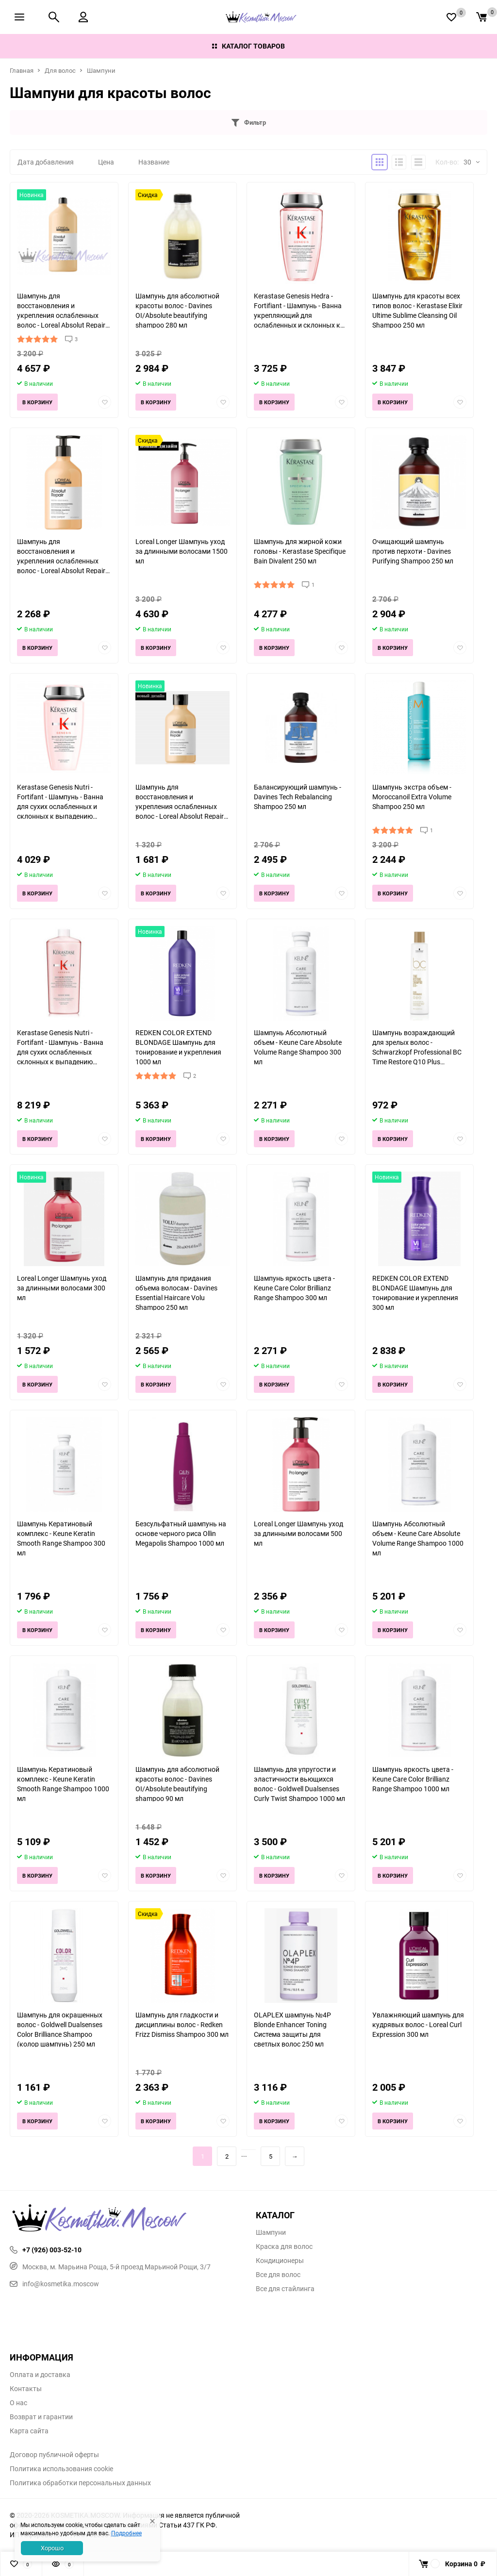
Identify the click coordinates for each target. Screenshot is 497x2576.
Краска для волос (284, 2246)
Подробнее (126, 2533)
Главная (21, 70)
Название (153, 161)
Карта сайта (29, 2430)
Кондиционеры (280, 2260)
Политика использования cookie (61, 2468)
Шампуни (101, 70)
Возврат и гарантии (41, 2416)
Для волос (60, 70)
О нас (18, 2402)
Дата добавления (45, 161)
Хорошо (52, 2547)
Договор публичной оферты (54, 2454)
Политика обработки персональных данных (80, 2482)
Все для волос (278, 2274)
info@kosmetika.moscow (54, 2283)
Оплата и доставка (40, 2374)
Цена (106, 161)
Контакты (26, 2388)
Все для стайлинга (285, 2288)
